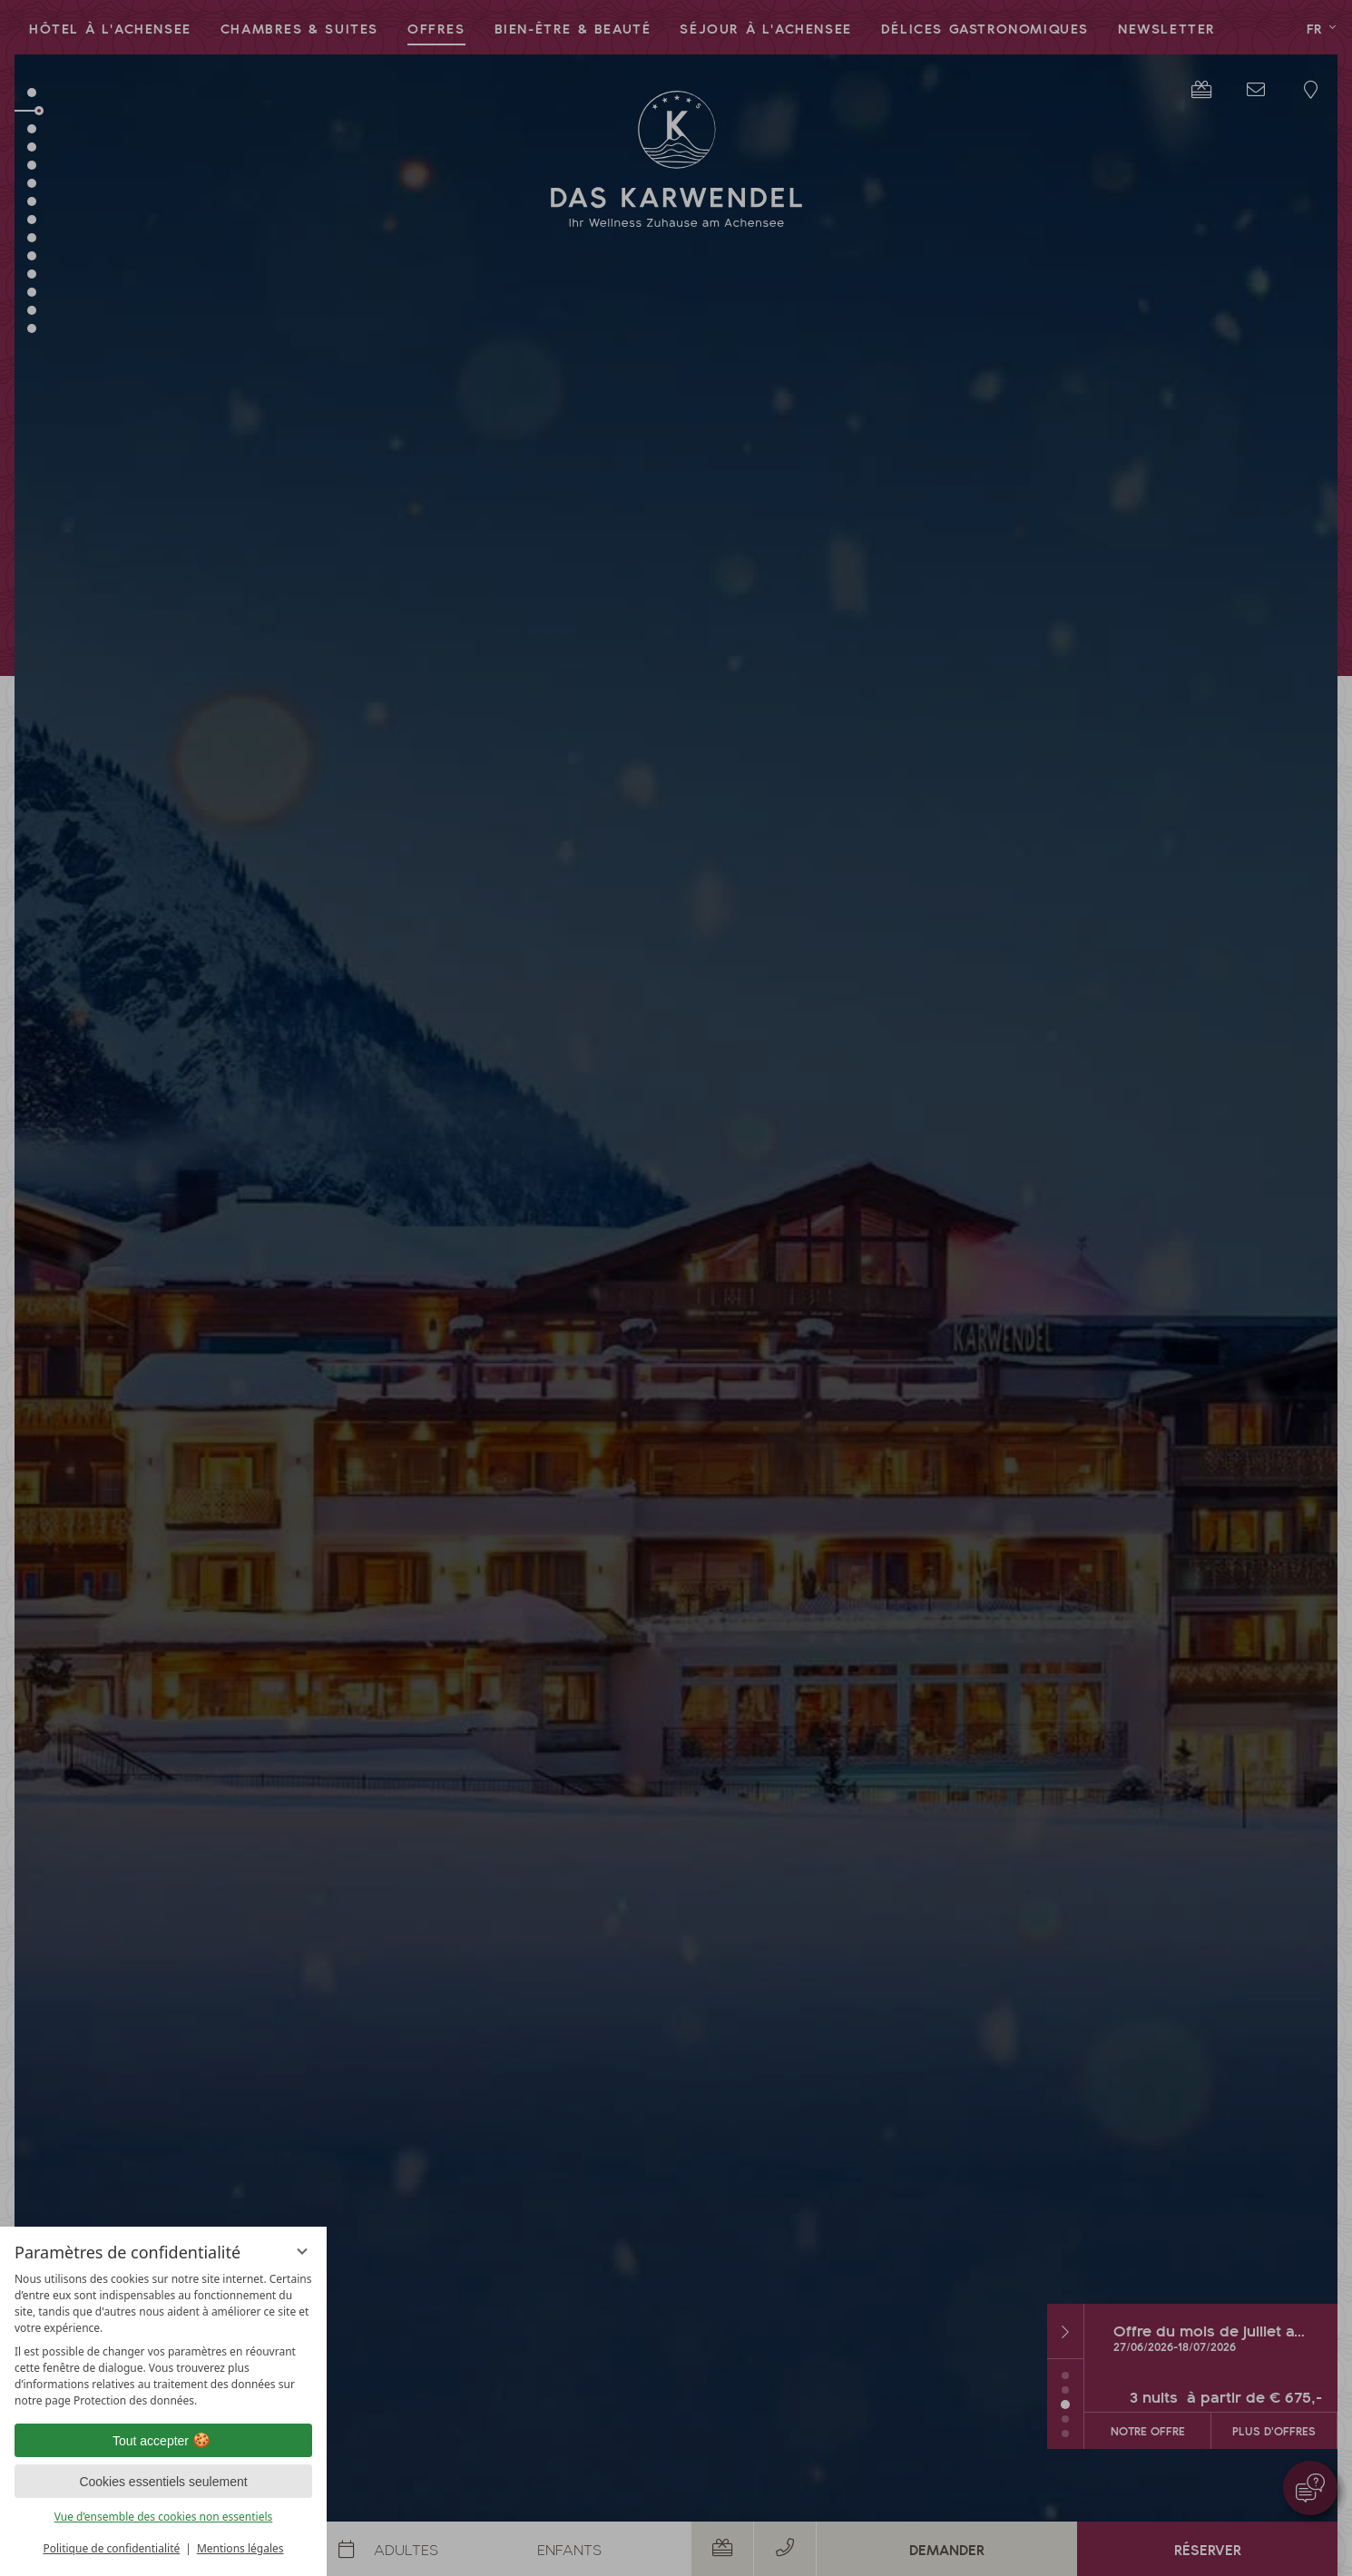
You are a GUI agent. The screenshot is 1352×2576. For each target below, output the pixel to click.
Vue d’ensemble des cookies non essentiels (163, 2516)
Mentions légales (240, 2548)
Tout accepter (163, 2441)
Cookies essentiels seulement (163, 2481)
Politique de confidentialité (111, 2548)
